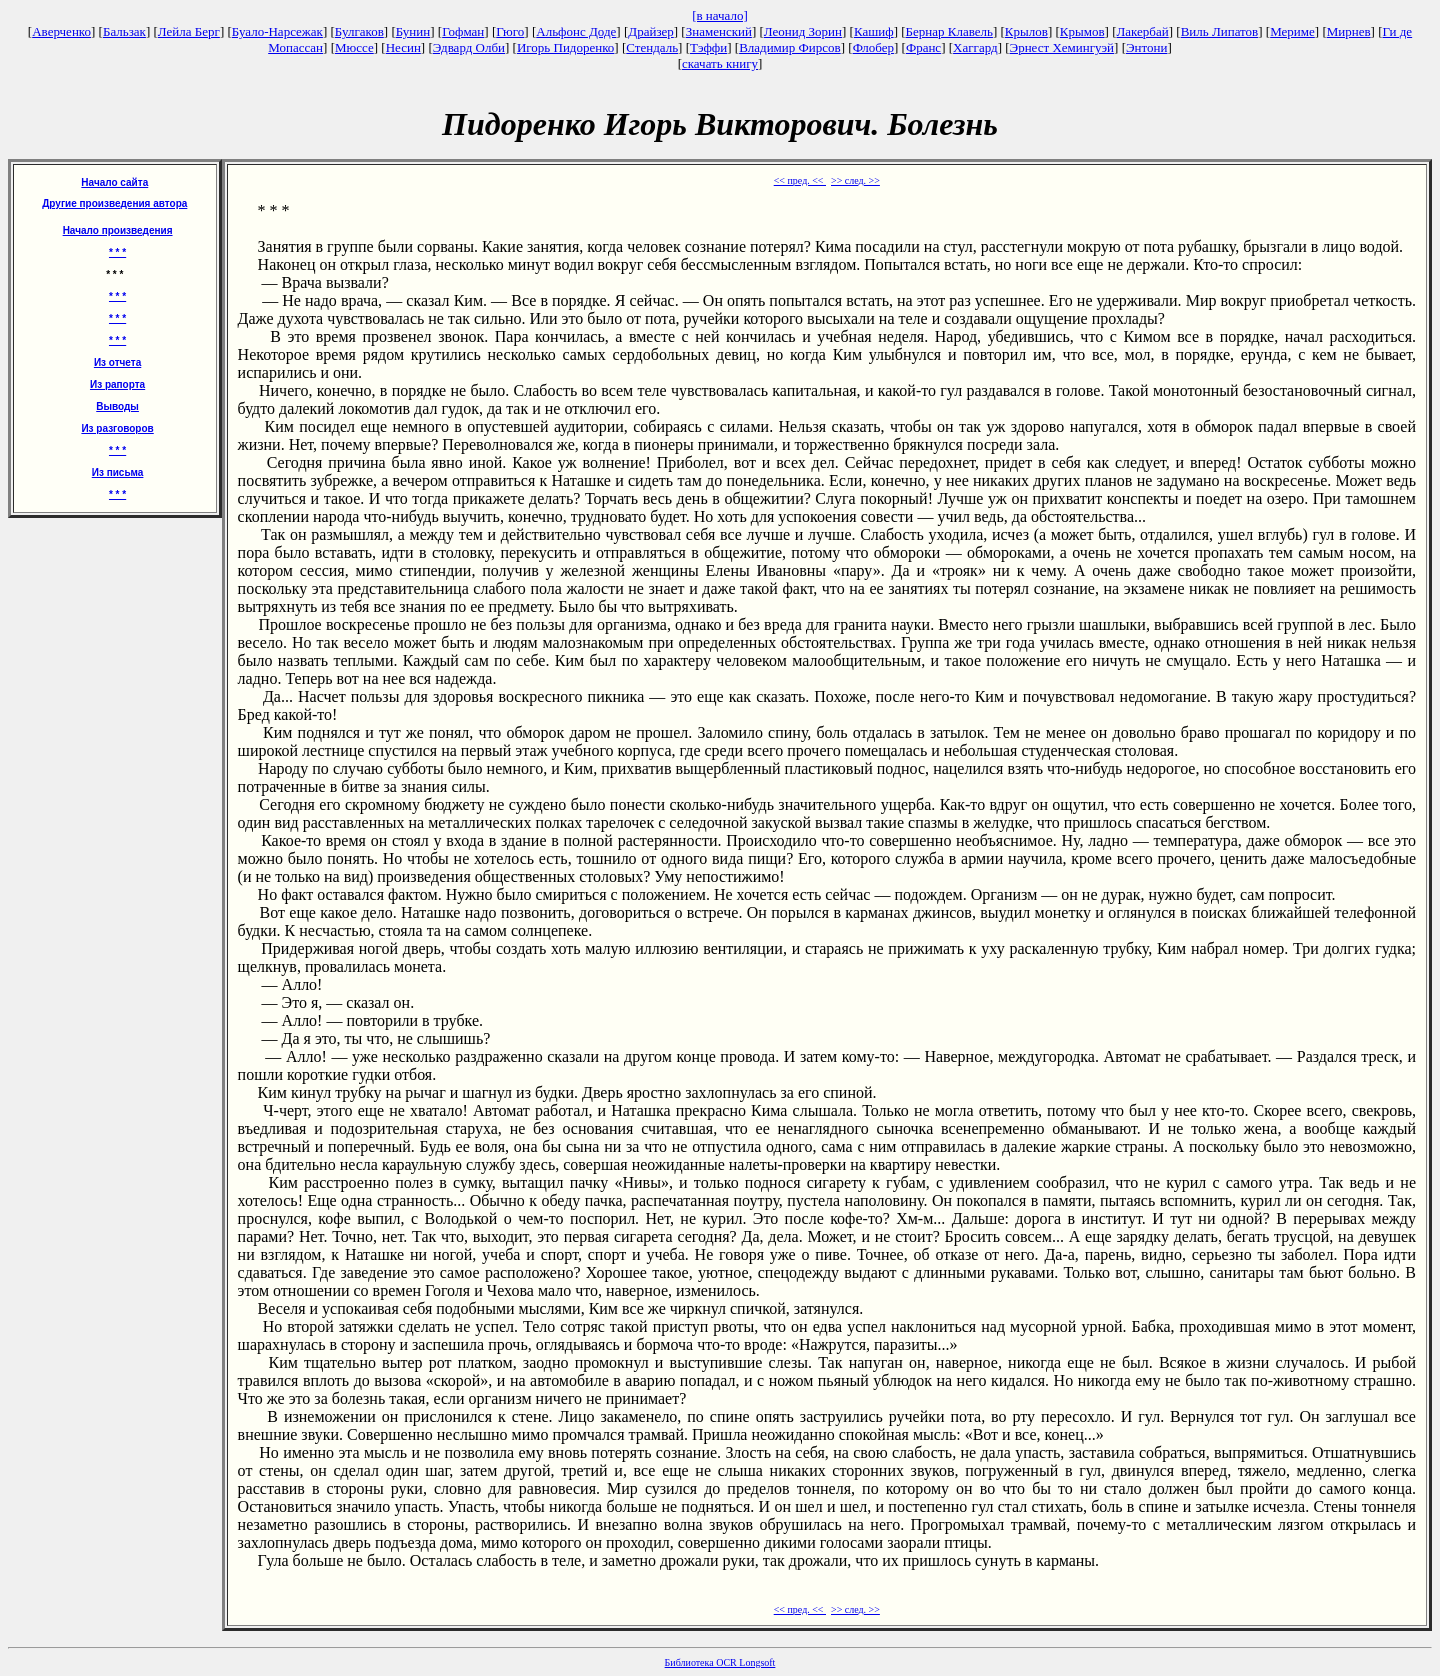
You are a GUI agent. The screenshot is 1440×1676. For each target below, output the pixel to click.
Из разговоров (117, 428)
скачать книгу (720, 63)
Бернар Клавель (949, 31)
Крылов (1026, 31)
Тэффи (708, 47)
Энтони (1146, 47)
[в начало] (720, 15)
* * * (117, 252)
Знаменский (719, 31)
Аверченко (61, 31)
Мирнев (1349, 31)
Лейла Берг (189, 31)
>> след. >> (855, 180)
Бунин (413, 31)
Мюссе (354, 47)
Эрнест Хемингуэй (1062, 47)
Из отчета (117, 362)
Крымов (1082, 31)
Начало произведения (118, 230)
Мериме (1292, 31)
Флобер (873, 47)
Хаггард (975, 47)
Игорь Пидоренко (565, 47)
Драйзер (651, 31)
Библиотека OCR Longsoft (720, 1662)
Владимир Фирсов (790, 47)
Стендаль (652, 47)
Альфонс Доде (576, 31)
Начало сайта (114, 182)
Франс (923, 47)
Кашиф (874, 31)
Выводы (117, 406)
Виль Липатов (1220, 31)
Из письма (118, 472)
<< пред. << (800, 180)
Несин (403, 47)
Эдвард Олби (469, 47)
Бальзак (124, 31)
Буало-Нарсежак (277, 31)
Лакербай (1143, 31)
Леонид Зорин (803, 31)
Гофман (463, 31)
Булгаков (359, 31)
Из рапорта (117, 384)
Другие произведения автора (114, 203)
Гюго (510, 31)
